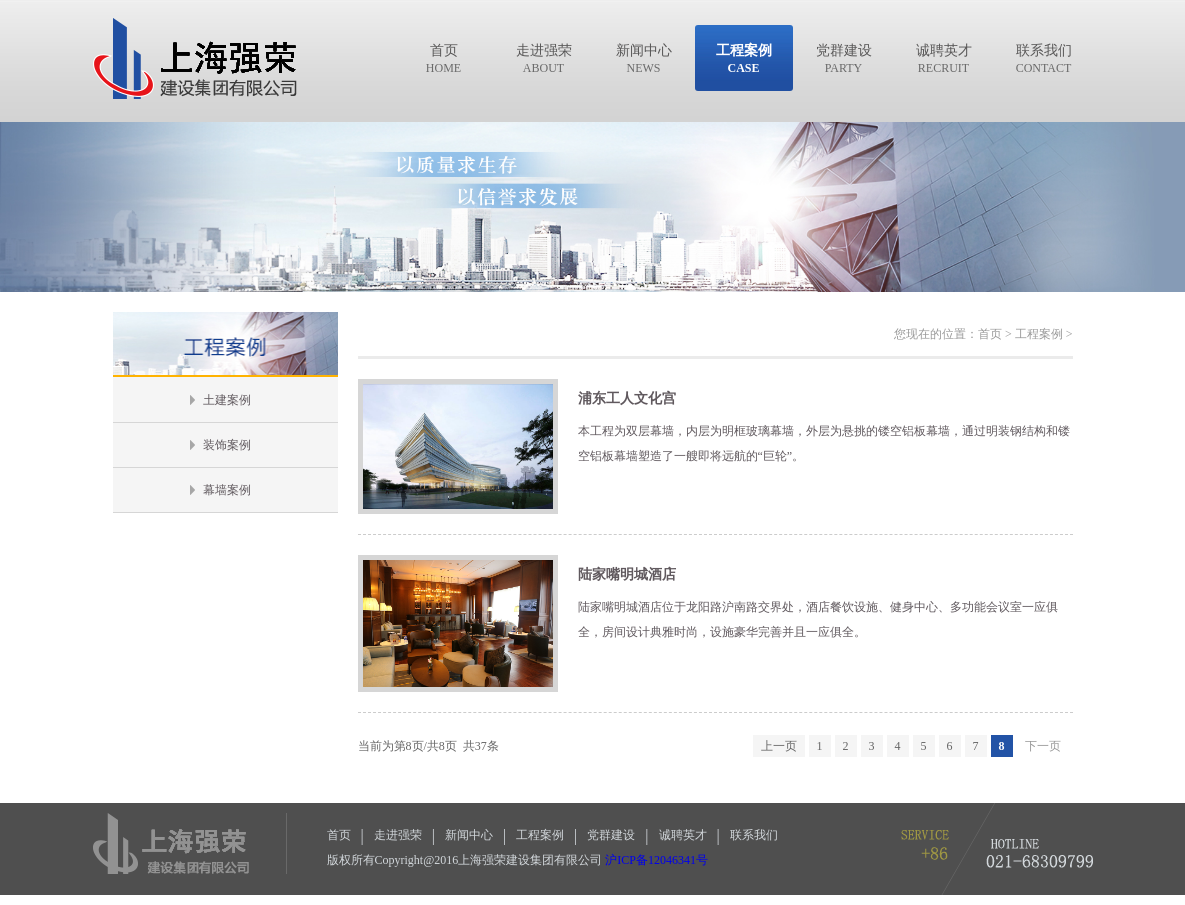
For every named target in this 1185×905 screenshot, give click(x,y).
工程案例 (540, 835)
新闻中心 (469, 835)
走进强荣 (398, 835)
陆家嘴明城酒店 (627, 574)
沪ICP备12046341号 (656, 860)
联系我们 (754, 835)
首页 (339, 835)
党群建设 (611, 835)
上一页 (779, 746)
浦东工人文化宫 (627, 398)
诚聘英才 (683, 835)
